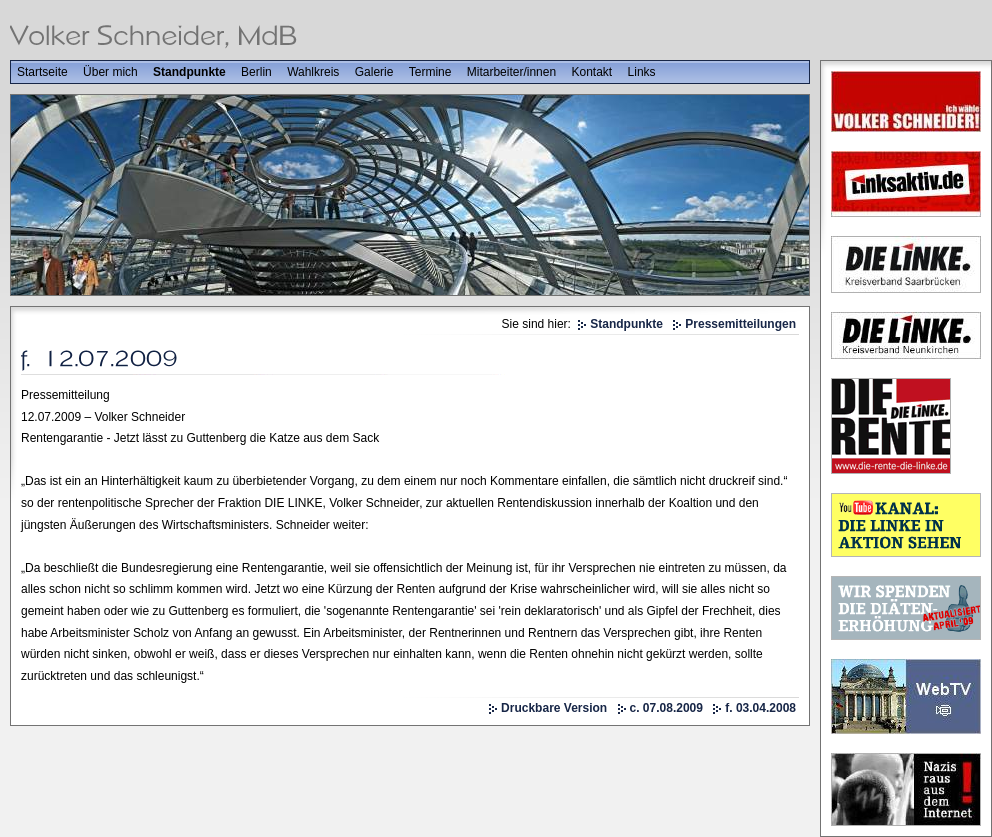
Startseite (42, 72)
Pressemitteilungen (740, 324)
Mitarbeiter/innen (511, 72)
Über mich (110, 72)
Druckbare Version (554, 708)
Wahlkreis (313, 72)
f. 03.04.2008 (760, 708)
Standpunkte (189, 72)
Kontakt (592, 72)
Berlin (256, 72)
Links (642, 72)
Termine (430, 72)
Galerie (374, 72)
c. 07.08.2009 (666, 708)
